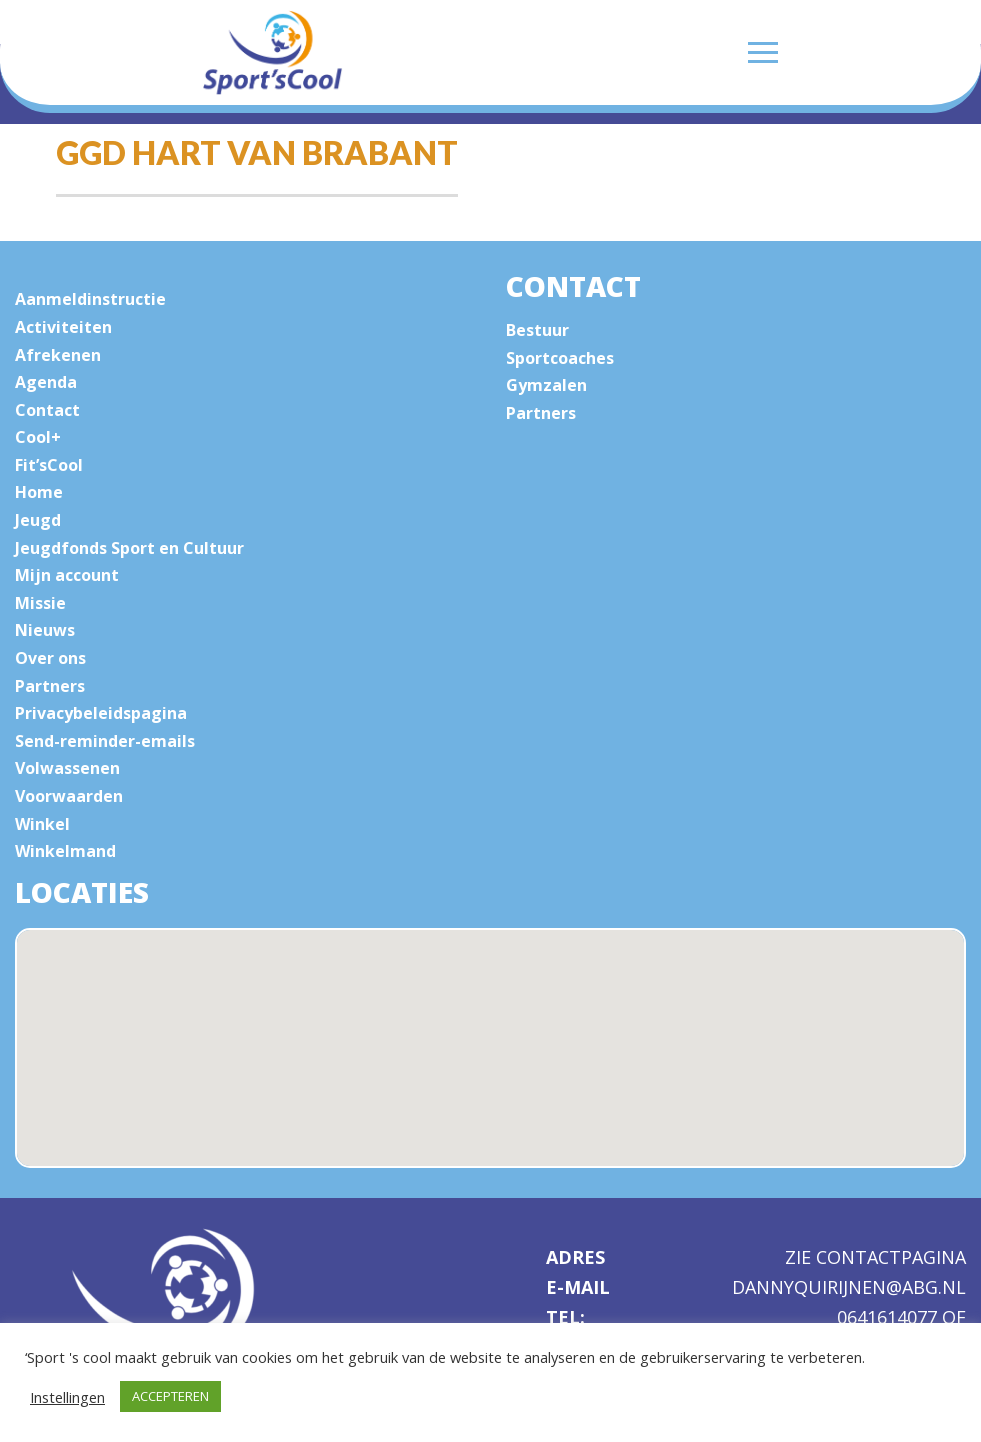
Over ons (50, 658)
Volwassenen (67, 768)
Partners (50, 686)
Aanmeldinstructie (90, 299)
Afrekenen (58, 355)
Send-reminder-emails (105, 741)
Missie (40, 603)
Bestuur (537, 330)
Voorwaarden (69, 796)
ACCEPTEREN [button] (170, 1396)
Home (39, 492)
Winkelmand (65, 851)
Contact (47, 410)
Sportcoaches (560, 358)
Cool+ (38, 437)
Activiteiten (63, 327)
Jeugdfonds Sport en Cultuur (129, 548)
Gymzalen (546, 385)
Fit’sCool (49, 465)
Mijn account (67, 575)
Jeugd (38, 520)
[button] (513, 1073)
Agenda (46, 382)
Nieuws (45, 630)
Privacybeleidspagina (101, 713)
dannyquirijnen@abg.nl (849, 1288)
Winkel (42, 824)
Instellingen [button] (67, 1397)
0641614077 (889, 1317)
